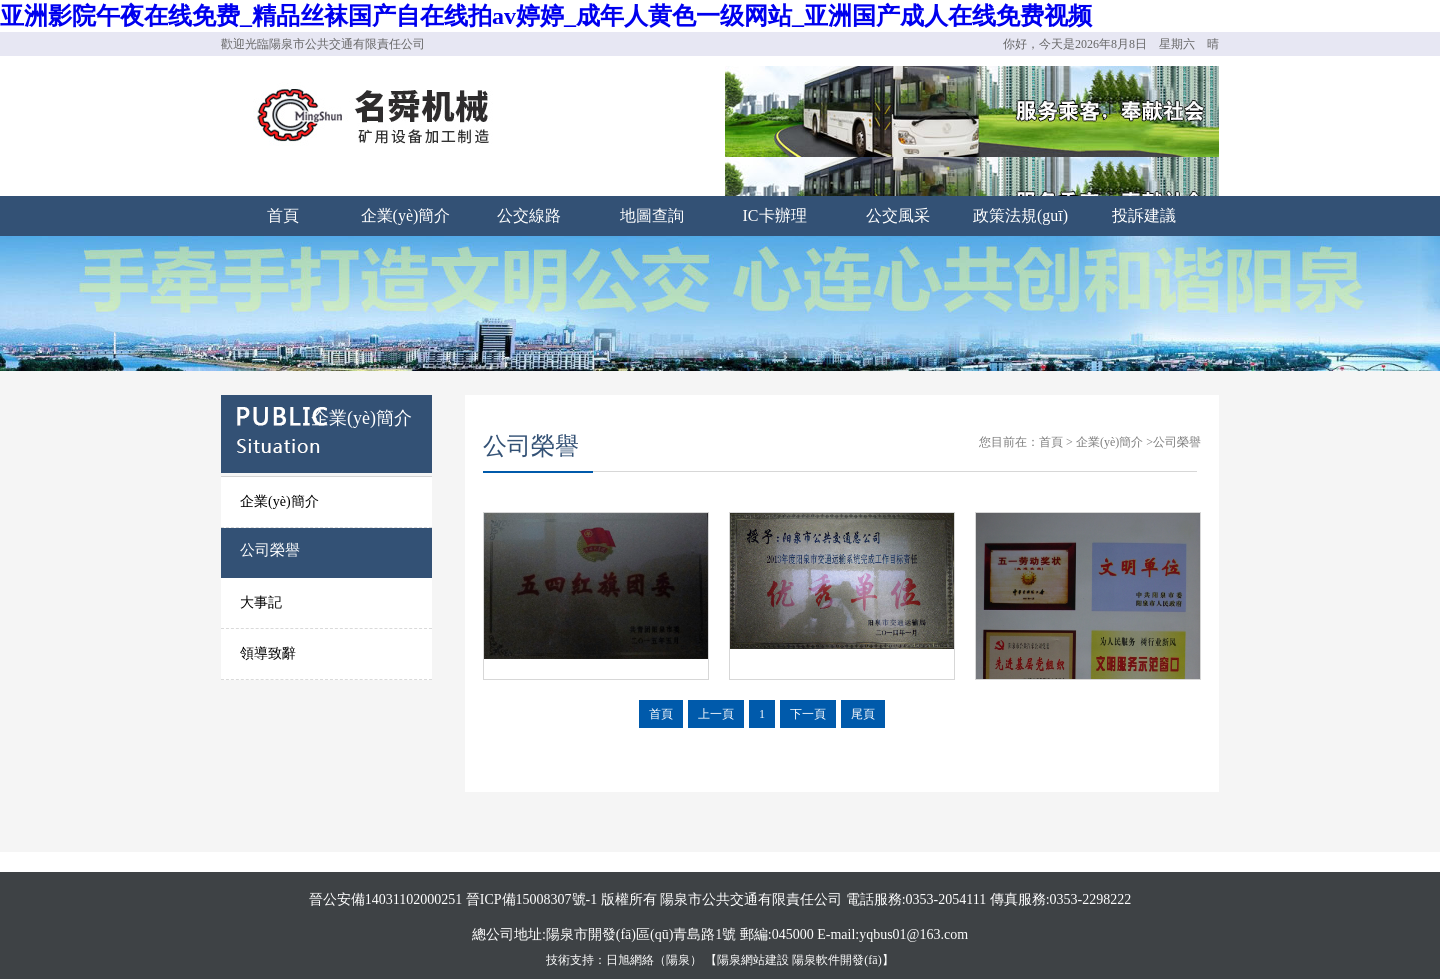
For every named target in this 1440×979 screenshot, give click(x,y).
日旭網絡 (630, 960)
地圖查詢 (652, 215)
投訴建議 (1144, 215)
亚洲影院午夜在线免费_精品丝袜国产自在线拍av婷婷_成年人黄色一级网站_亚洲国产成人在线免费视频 (546, 16)
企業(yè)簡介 (406, 215)
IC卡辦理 (775, 215)
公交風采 (898, 215)
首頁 (283, 215)
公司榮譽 (270, 550)
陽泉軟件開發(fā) (836, 960)
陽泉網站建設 (753, 960)
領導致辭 (268, 653)
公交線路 (529, 215)
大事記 (261, 602)
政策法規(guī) (1020, 215)
